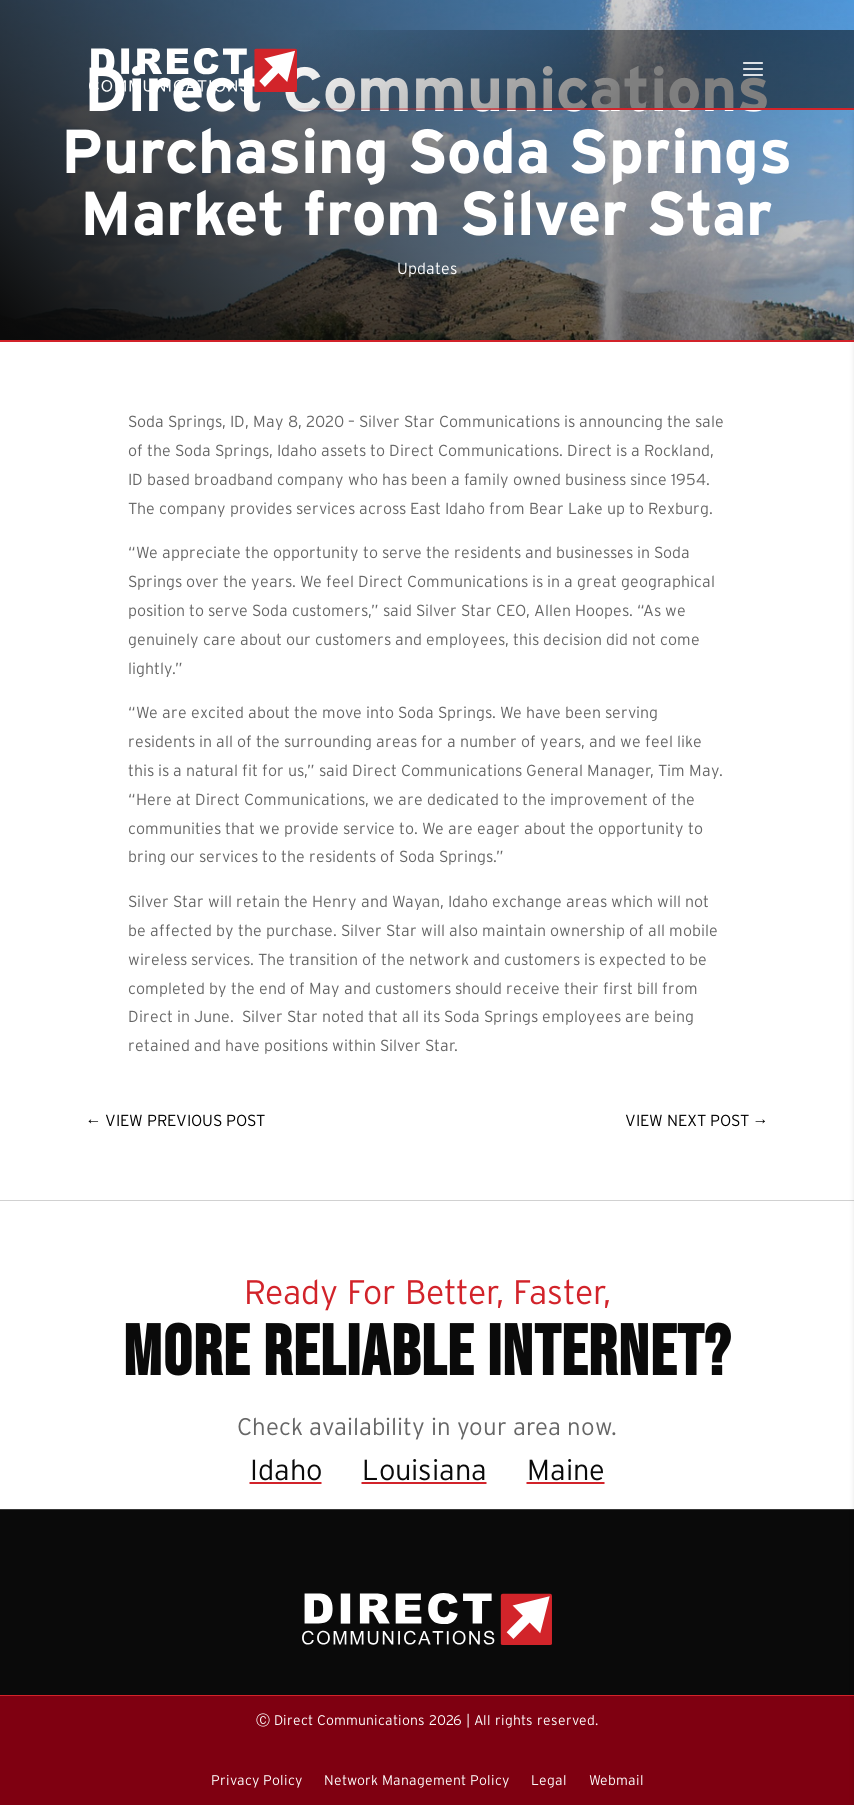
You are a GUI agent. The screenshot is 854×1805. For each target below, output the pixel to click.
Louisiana (424, 1469)
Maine (566, 1469)
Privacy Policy (256, 1780)
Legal (549, 1780)
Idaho (286, 1469)
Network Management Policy (416, 1780)
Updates (427, 268)
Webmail (616, 1780)
